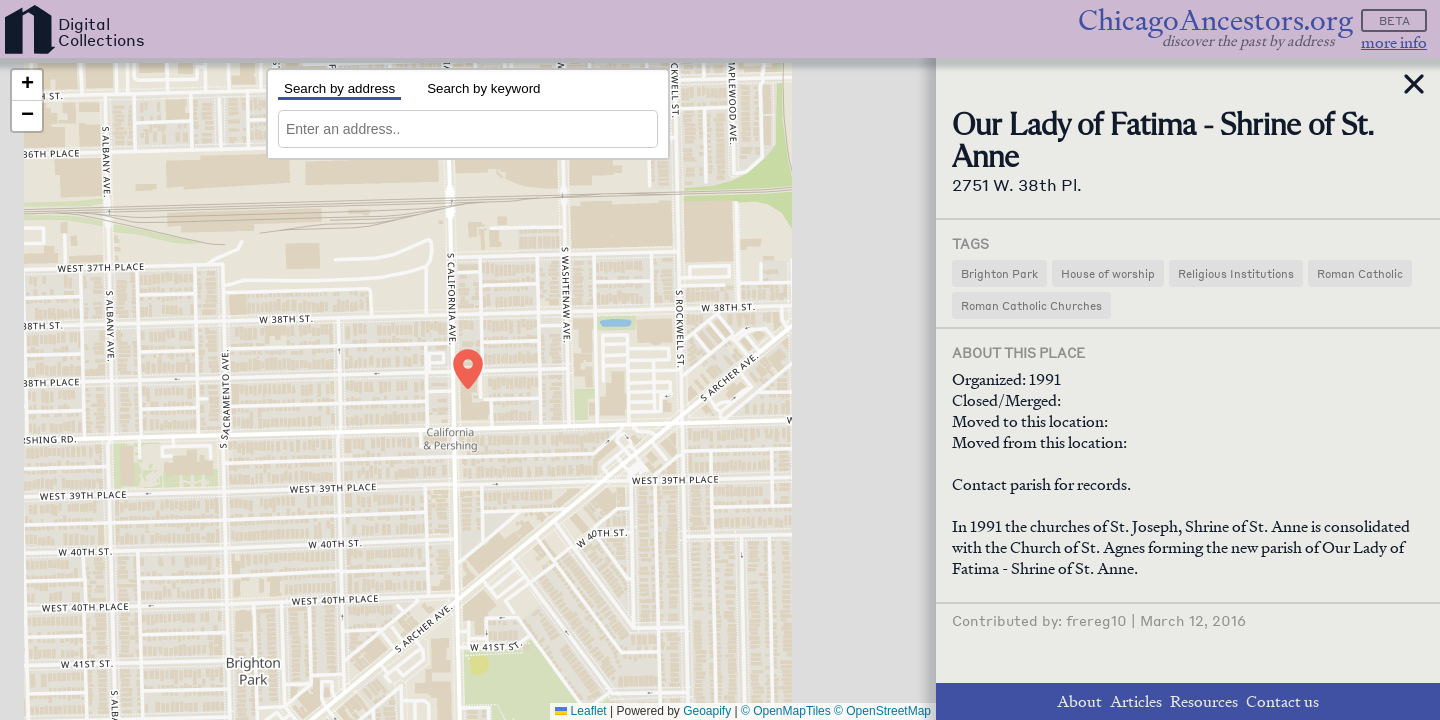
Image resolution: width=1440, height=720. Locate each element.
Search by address (339, 88)
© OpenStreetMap (882, 711)
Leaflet (580, 711)
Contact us (1282, 701)
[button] (468, 369)
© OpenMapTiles (786, 711)
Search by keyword (483, 88)
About (1079, 701)
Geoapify (707, 711)
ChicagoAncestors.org (1215, 20)
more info (1394, 42)
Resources (1204, 701)
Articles (1136, 701)
